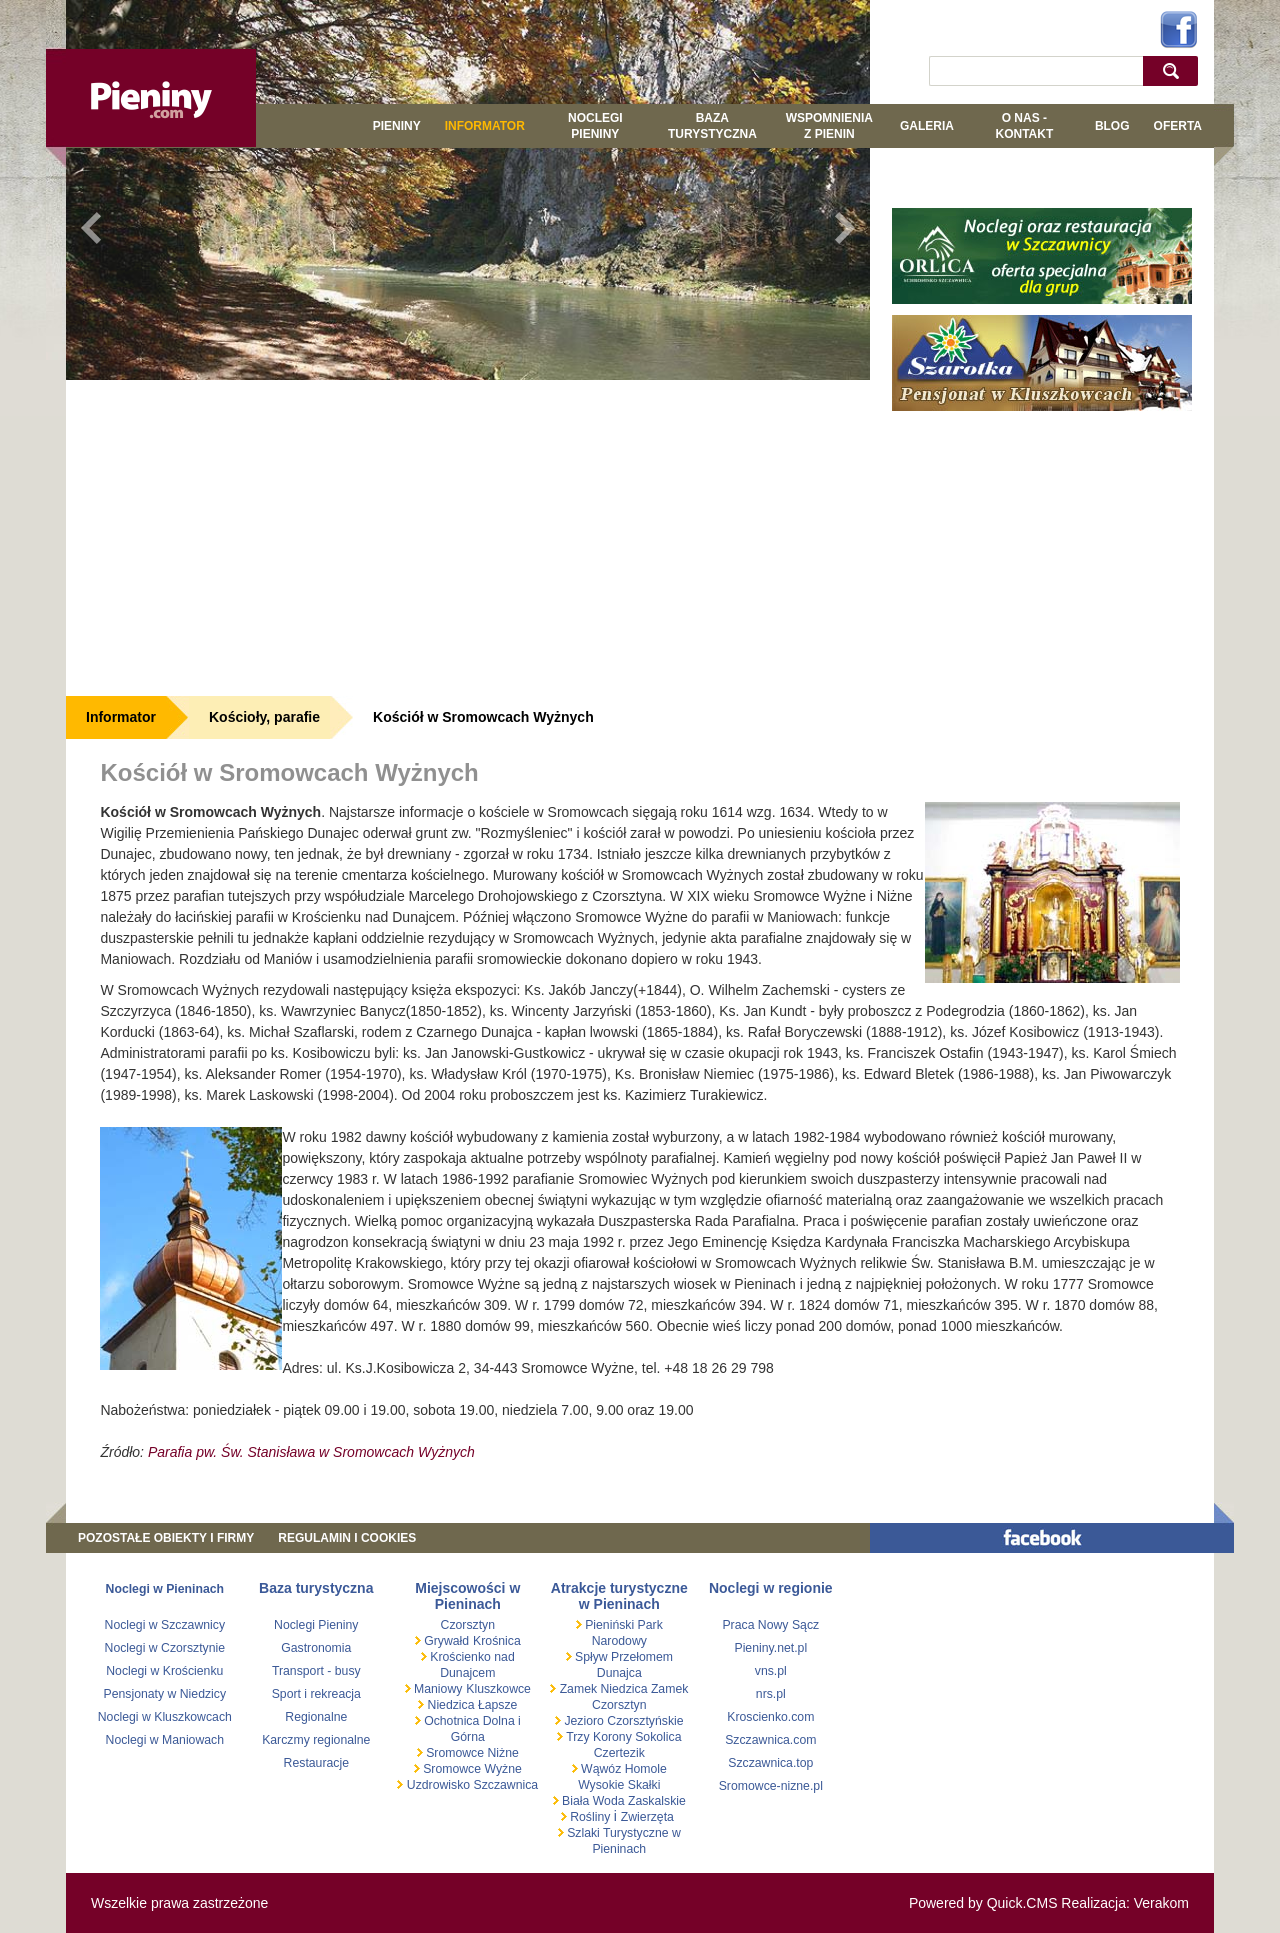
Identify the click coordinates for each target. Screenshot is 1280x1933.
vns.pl (771, 1671)
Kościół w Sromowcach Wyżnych (483, 717)
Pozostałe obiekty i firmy (166, 1538)
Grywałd (445, 1641)
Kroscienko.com (770, 1717)
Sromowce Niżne (471, 1753)
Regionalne (316, 1717)
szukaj (1175, 70)
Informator (485, 126)
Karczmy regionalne (316, 1740)
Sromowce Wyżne (471, 1769)
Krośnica (497, 1641)
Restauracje (316, 1763)
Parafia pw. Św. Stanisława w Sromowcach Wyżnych (311, 1452)
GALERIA (927, 126)
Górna (468, 1737)
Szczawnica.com (770, 1740)
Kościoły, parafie (264, 717)
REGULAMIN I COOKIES (347, 1538)
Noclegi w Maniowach (165, 1740)
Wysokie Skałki (619, 1785)
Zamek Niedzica (603, 1689)
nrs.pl (771, 1694)
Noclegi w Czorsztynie (165, 1648)
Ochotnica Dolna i (471, 1721)
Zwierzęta (647, 1817)
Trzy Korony (597, 1737)
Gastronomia (316, 1648)
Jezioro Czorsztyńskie (622, 1721)
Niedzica (451, 1705)
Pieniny (397, 126)
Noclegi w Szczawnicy (165, 1625)
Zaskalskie (657, 1801)
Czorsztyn (468, 1625)
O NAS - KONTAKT (1024, 126)
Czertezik (619, 1753)
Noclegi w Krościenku (164, 1671)
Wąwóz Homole (622, 1769)
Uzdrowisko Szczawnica (470, 1785)
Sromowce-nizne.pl (771, 1786)
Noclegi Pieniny (595, 126)
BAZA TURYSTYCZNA (712, 126)
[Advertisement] (468, 535)
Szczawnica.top (770, 1763)
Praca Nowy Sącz (770, 1625)
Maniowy (437, 1689)
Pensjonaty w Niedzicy (165, 1694)
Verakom (1161, 1903)
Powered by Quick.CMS (983, 1903)
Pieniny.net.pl (770, 1648)
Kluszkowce (498, 1689)
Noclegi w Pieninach (165, 1589)
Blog (1112, 126)
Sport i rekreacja (316, 1694)
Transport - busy (316, 1671)
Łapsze (498, 1705)
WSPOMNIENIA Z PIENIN (829, 126)
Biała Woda (593, 1801)
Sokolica (657, 1737)
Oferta (1178, 126)
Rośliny (590, 1817)
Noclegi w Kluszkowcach (165, 1717)
